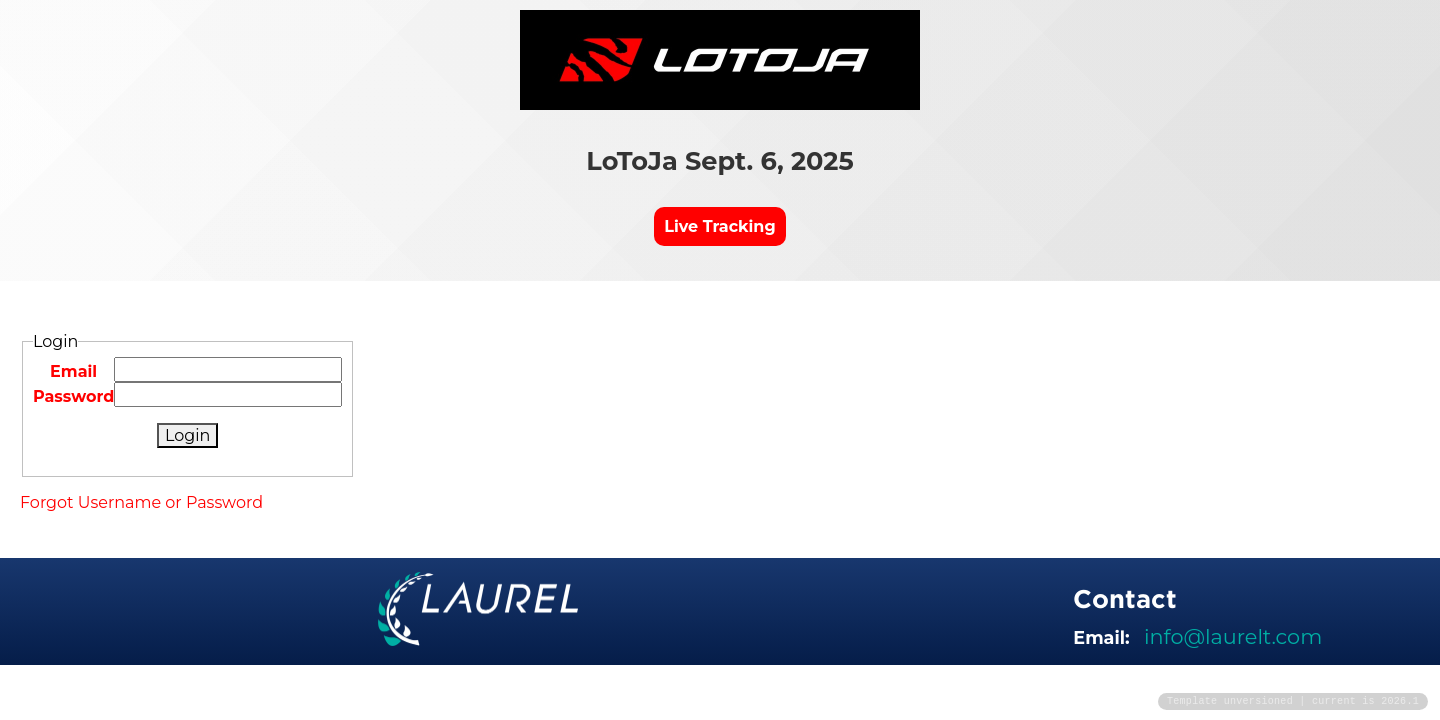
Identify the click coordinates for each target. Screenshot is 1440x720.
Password (73, 396)
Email (73, 371)
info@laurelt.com (1233, 636)
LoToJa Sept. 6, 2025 (719, 160)
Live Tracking (719, 226)
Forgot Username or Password (141, 502)
